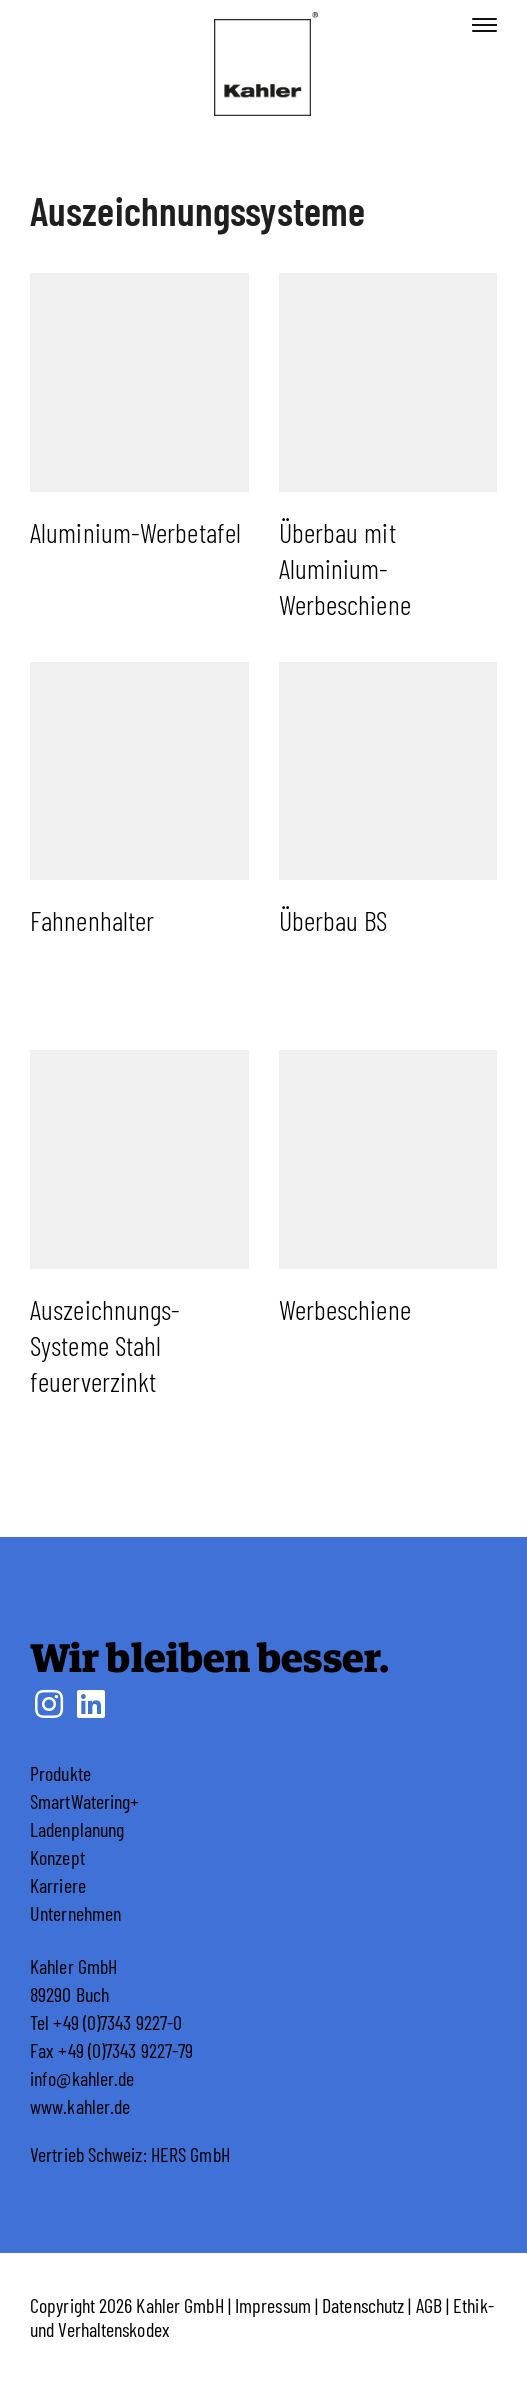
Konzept (57, 1857)
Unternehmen (75, 1913)
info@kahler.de (82, 2078)
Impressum (273, 2305)
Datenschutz (363, 2305)
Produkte (60, 1773)
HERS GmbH (190, 2154)
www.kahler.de (80, 2106)
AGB (429, 2305)
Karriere (58, 1885)
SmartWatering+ (84, 1801)
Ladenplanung (77, 1829)
